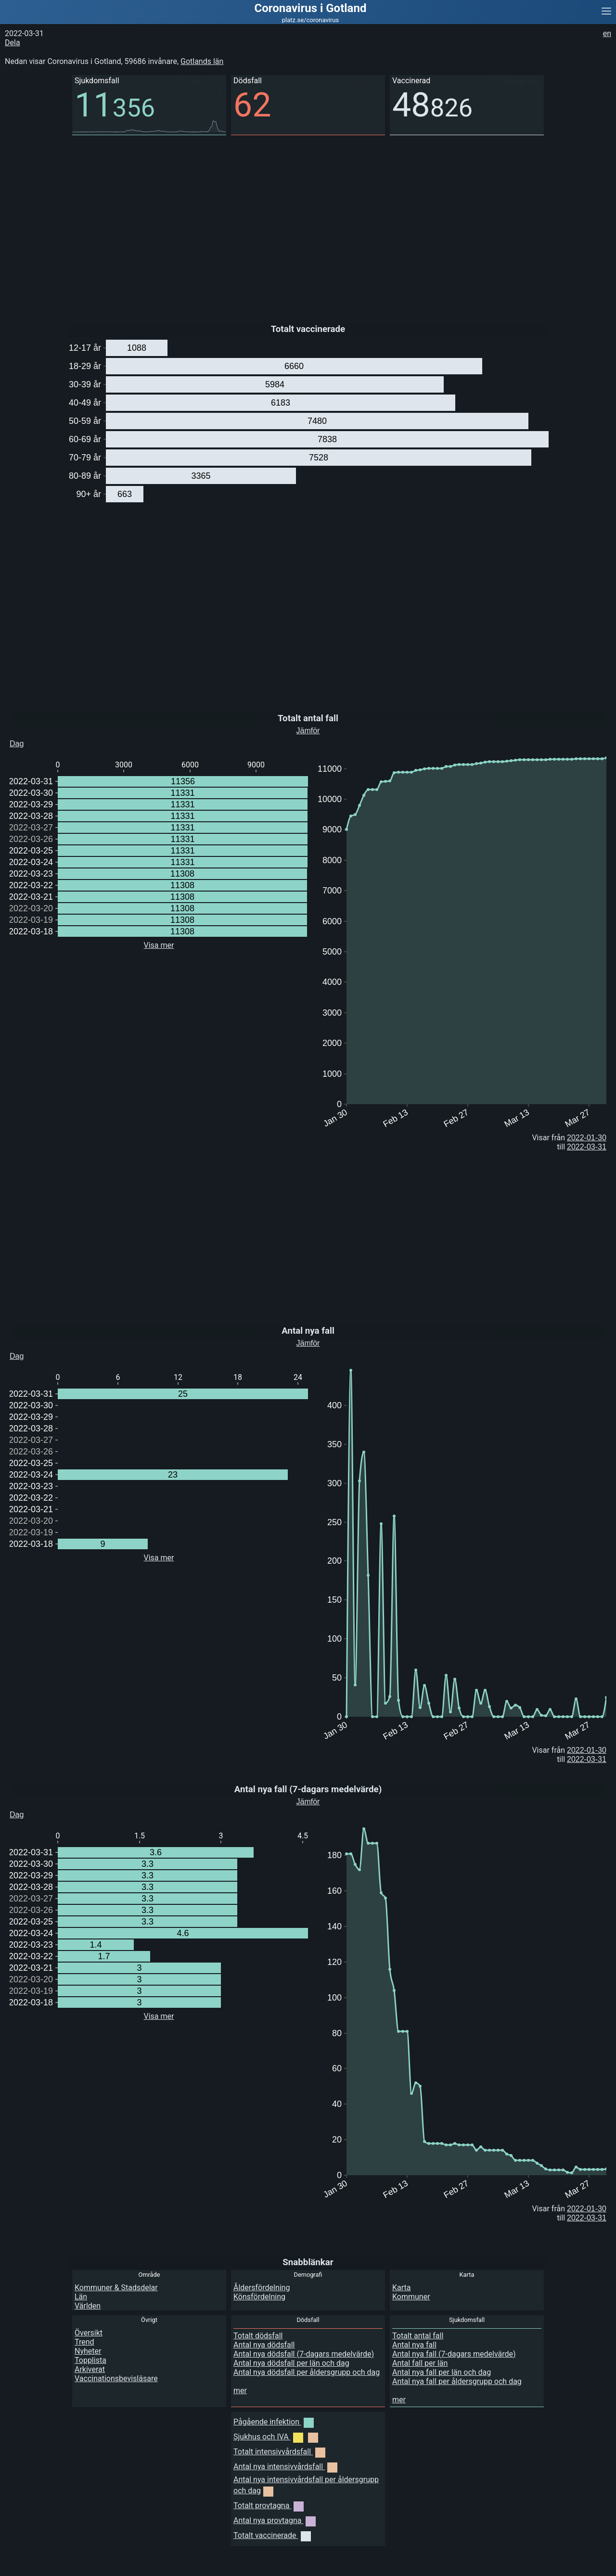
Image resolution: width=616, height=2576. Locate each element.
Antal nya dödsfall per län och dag (291, 2363)
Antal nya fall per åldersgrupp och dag (457, 2381)
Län (81, 2296)
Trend (84, 2341)
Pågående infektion (273, 2421)
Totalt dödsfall (257, 2335)
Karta (401, 2287)
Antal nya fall (414, 2344)
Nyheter (88, 2351)
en (607, 33)
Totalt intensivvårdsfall (279, 2451)
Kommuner (411, 2296)
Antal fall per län (420, 2363)
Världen (88, 2305)
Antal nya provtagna (274, 2520)
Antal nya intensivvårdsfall (285, 2466)
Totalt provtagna (268, 2505)
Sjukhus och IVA (275, 2436)
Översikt (89, 2332)
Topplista (90, 2360)
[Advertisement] (289, 221)
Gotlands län (201, 61)
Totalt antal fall (417, 2335)
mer (240, 2390)
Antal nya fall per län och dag (441, 2372)
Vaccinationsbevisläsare (116, 2378)
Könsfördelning (259, 2296)
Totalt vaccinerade (272, 2535)
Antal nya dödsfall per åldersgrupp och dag (306, 2372)
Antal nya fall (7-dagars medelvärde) (454, 2354)
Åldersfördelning (261, 2287)
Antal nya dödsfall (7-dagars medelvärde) (303, 2354)
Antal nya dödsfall (264, 2344)
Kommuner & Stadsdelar (116, 2287)
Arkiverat (90, 2369)
